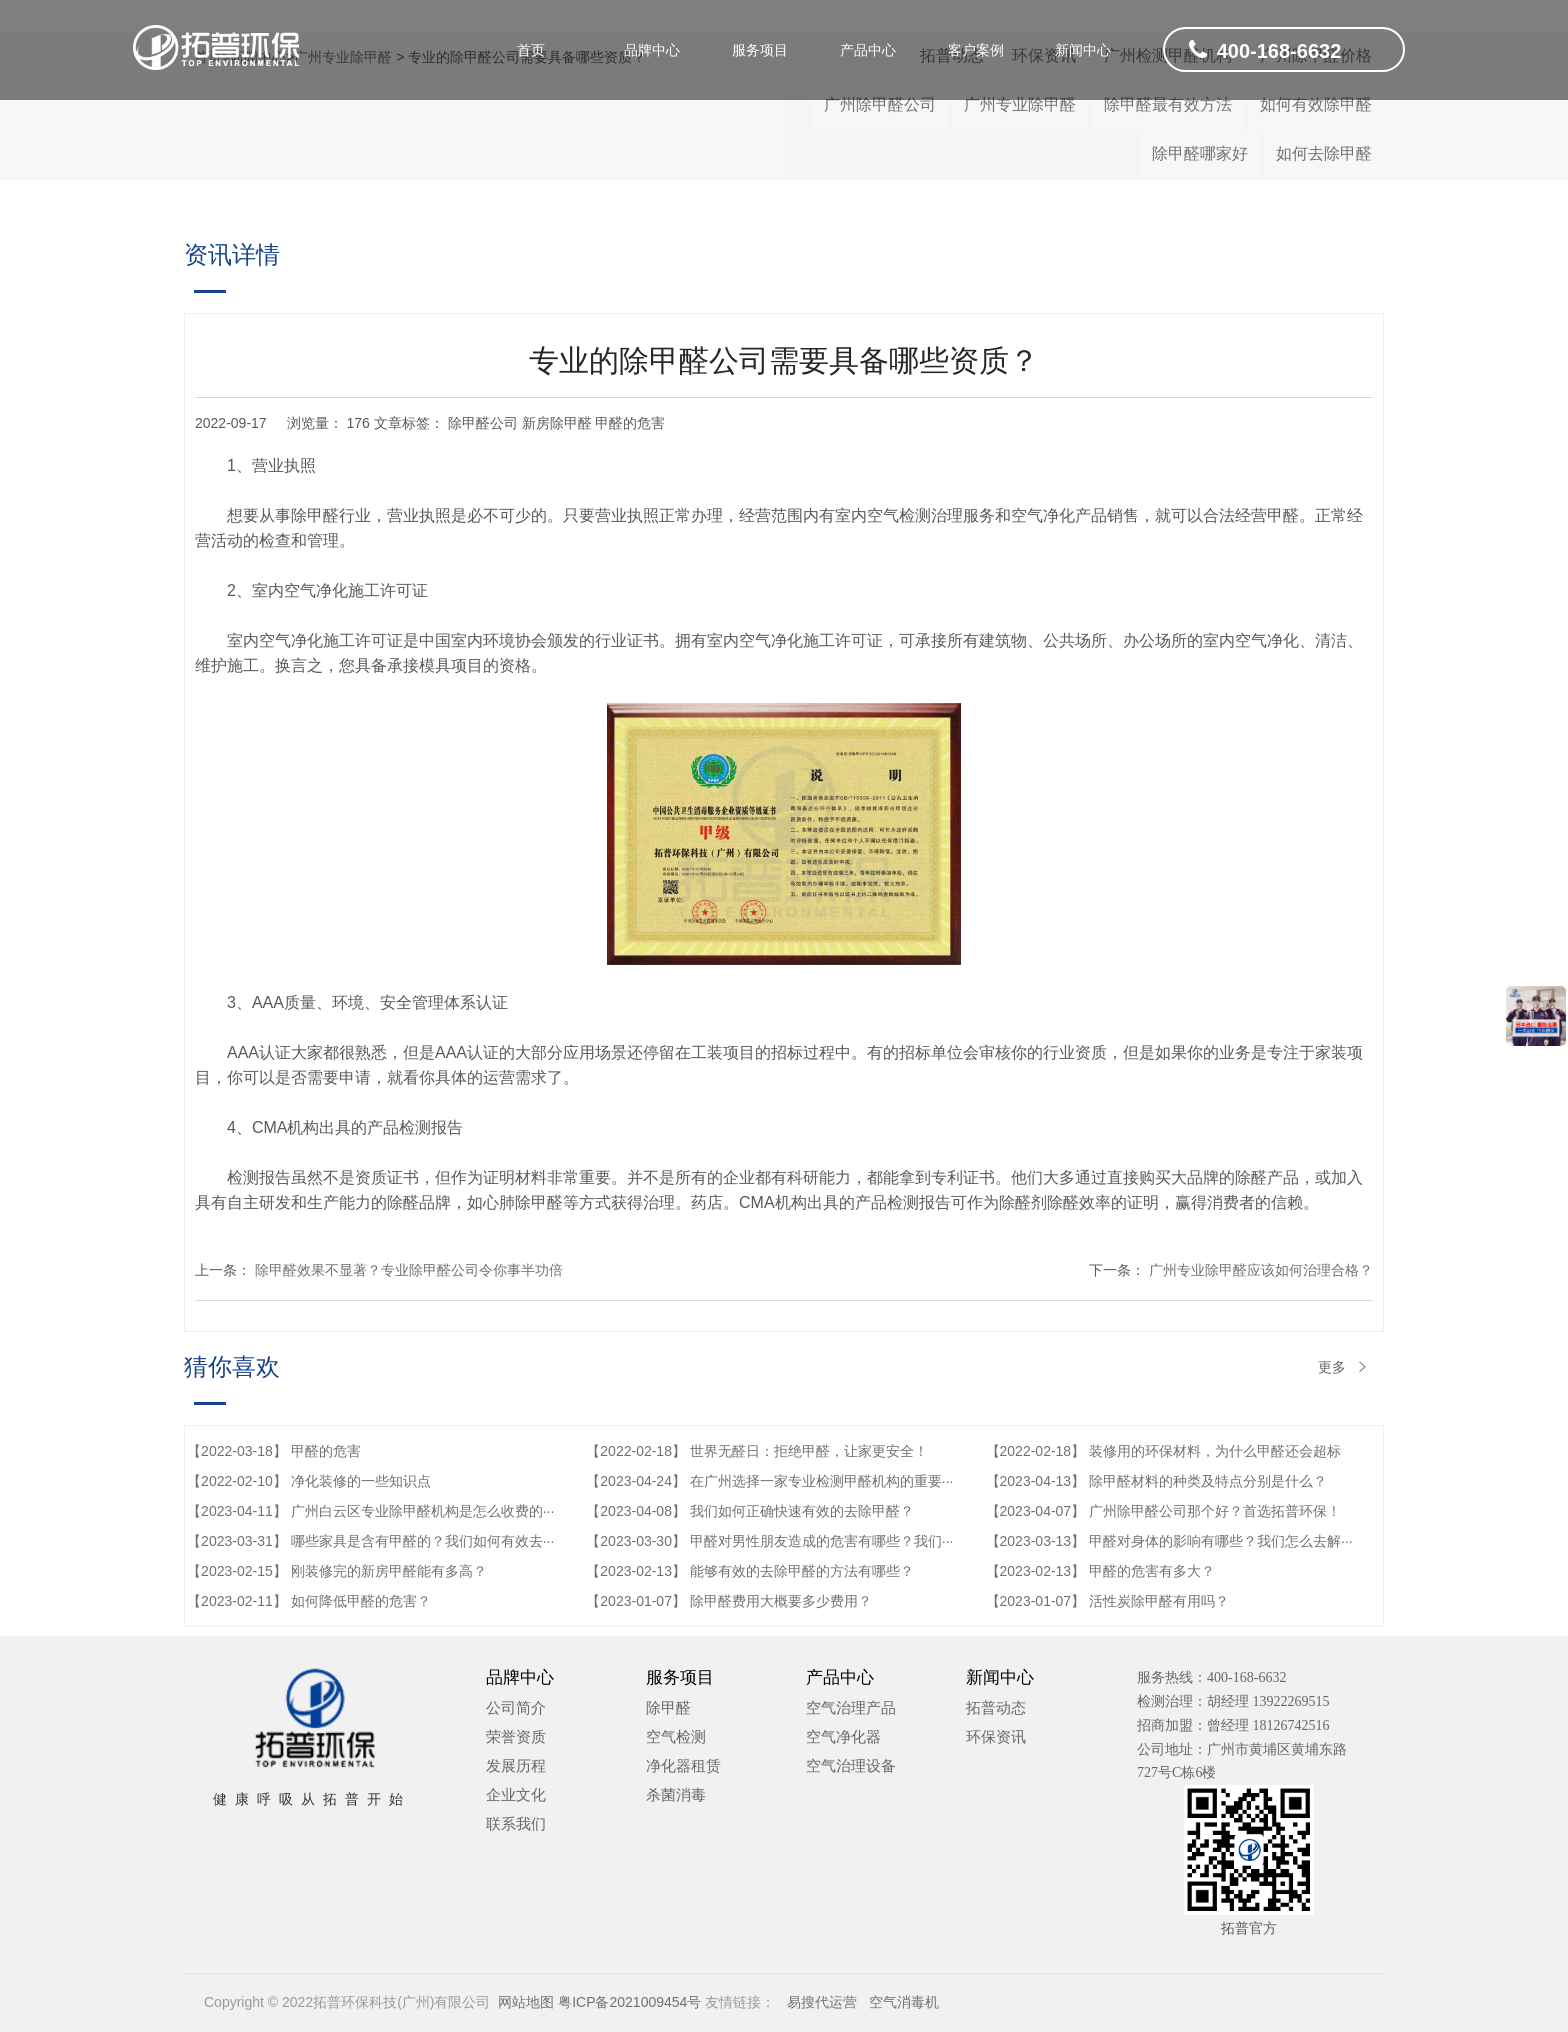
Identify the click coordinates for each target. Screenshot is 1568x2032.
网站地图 (526, 2002)
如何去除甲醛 (1324, 153)
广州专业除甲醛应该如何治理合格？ (1261, 1270)
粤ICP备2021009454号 (629, 2002)
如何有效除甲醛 (1316, 104)
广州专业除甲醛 (1020, 104)
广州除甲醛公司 (880, 104)
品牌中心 (652, 50)
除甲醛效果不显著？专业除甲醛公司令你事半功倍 (409, 1270)
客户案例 (976, 50)
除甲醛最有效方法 (1168, 104)
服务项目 (760, 50)
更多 (1343, 1367)
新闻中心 (1083, 50)
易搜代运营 (818, 2002)
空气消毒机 (900, 2002)
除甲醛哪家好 (1200, 153)
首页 (531, 50)
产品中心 (868, 50)
